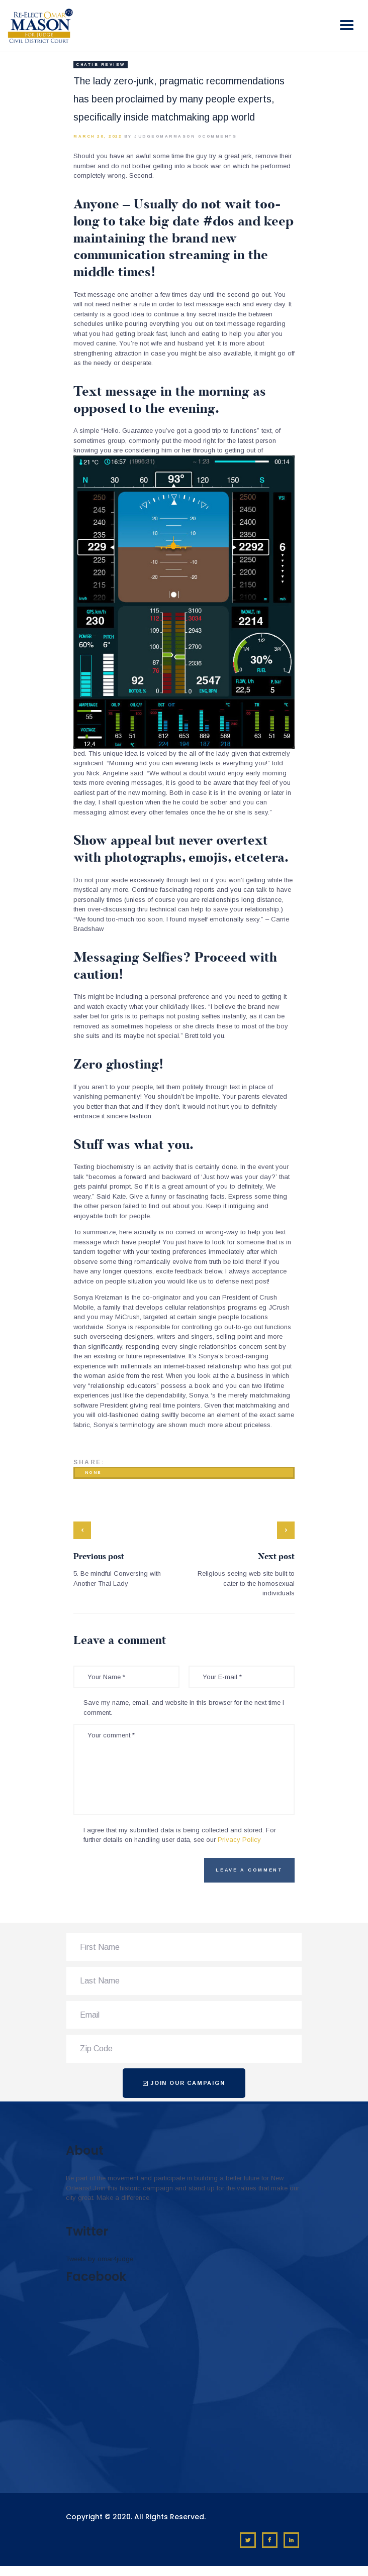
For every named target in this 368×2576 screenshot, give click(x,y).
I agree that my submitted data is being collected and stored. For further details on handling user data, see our (179, 1835)
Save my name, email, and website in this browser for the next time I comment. (183, 1707)
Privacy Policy (239, 1839)
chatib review (100, 64)
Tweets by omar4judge (99, 2259)
